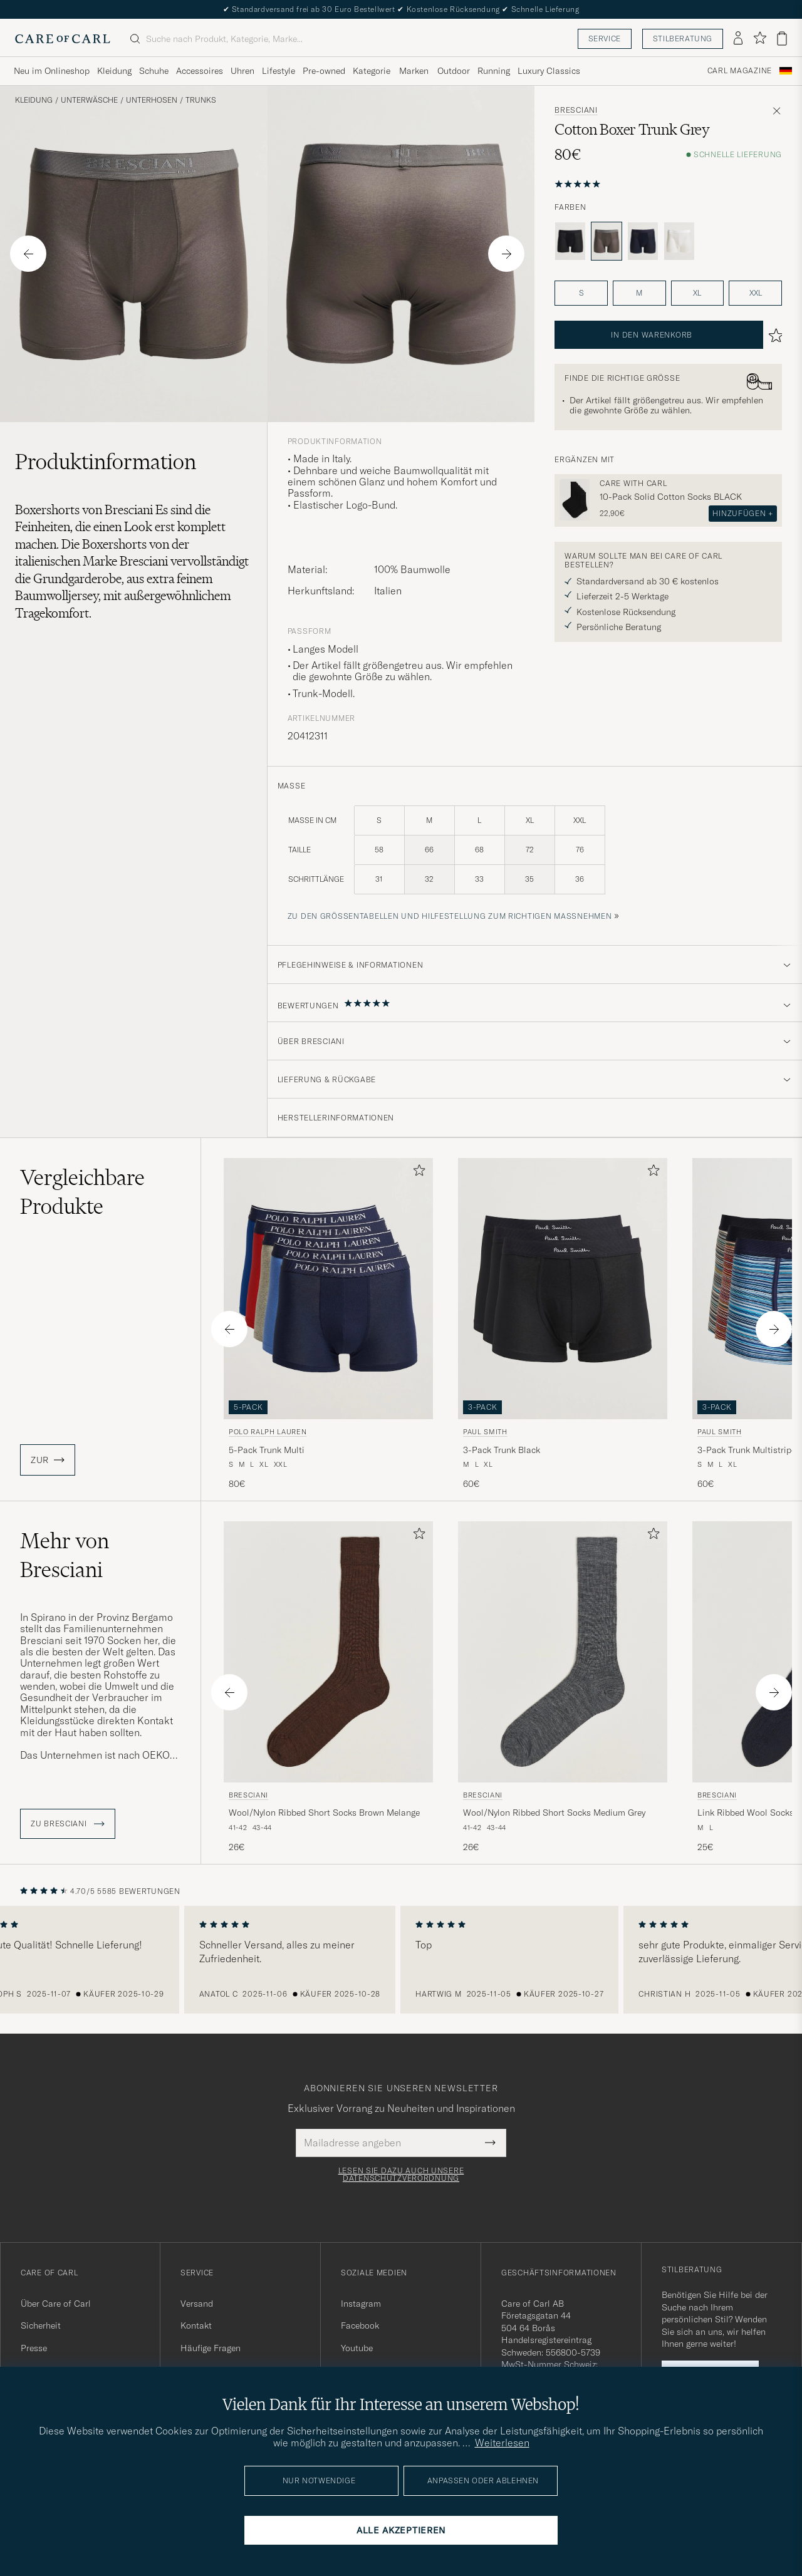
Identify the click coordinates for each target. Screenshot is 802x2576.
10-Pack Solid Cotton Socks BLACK (671, 496)
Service (604, 38)
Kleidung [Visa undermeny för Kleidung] (114, 70)
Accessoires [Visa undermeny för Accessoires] (199, 70)
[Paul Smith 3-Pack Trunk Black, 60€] (562, 1324)
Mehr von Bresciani (64, 1555)
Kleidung (34, 100)
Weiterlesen (502, 2442)
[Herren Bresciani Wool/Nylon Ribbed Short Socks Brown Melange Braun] (328, 1651)
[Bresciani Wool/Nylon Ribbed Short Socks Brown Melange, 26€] (328, 1687)
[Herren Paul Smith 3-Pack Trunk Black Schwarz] (562, 1288)
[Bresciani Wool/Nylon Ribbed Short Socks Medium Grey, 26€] (562, 1687)
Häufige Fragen (210, 2348)
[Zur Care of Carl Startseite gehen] (62, 39)
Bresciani (576, 110)
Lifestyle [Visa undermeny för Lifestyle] (278, 70)
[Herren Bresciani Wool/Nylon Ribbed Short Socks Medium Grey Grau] (562, 1651)
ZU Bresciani (68, 1823)
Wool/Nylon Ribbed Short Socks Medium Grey (554, 1812)
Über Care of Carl (56, 2303)
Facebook (360, 2325)
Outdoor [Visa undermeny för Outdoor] (453, 70)
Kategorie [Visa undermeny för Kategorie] (371, 70)
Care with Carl (633, 483)
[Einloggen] (738, 38)
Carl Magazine (739, 70)
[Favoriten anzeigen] (759, 38)
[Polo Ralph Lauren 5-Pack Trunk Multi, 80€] (328, 1324)
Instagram (361, 2303)
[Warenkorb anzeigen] (782, 38)
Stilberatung (682, 38)
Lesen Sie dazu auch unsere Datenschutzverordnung (401, 2174)
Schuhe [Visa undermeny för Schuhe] (154, 70)
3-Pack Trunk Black (501, 1450)
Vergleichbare (82, 1191)
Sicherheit (41, 2325)
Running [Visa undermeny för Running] (493, 70)
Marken (414, 70)
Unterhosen (151, 100)
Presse (34, 2348)
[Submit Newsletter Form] (490, 2142)
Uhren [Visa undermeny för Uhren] (242, 70)
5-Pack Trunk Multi (267, 1450)
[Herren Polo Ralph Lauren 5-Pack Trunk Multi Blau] (328, 1288)
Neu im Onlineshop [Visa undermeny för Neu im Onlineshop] (52, 70)
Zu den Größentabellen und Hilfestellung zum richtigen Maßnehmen (450, 916)
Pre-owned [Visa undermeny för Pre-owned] (324, 70)
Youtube (357, 2348)
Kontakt (196, 2325)
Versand (196, 2303)
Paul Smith (485, 1431)
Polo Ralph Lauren (267, 1431)
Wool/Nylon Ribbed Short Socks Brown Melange (324, 1812)
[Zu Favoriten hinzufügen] (416, 1172)
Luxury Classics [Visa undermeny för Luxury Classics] (549, 70)
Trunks (200, 100)
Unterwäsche (89, 100)
